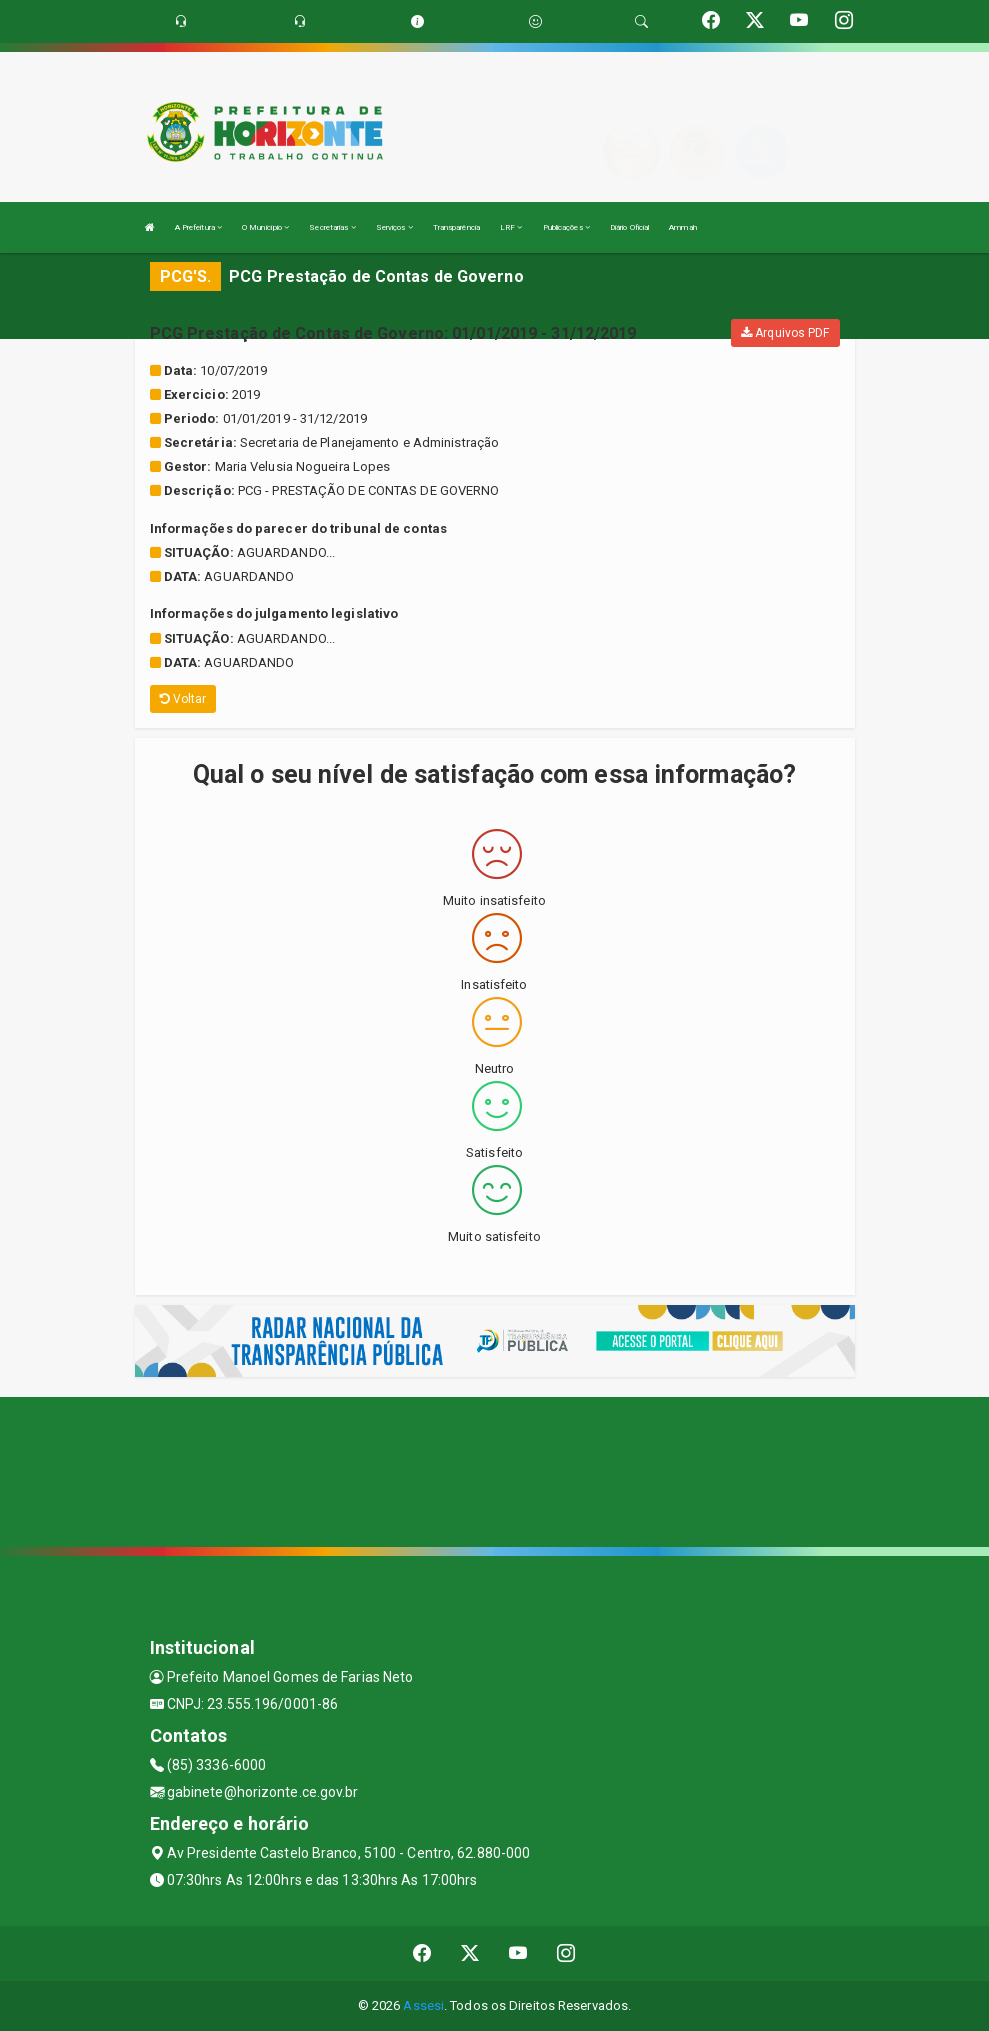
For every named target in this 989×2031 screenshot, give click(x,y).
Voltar (183, 699)
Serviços (394, 227)
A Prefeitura (198, 227)
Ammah (683, 227)
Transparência (456, 227)
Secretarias (332, 227)
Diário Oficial (629, 227)
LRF (511, 227)
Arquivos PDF (785, 333)
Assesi (423, 2005)
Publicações (566, 227)
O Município (265, 227)
